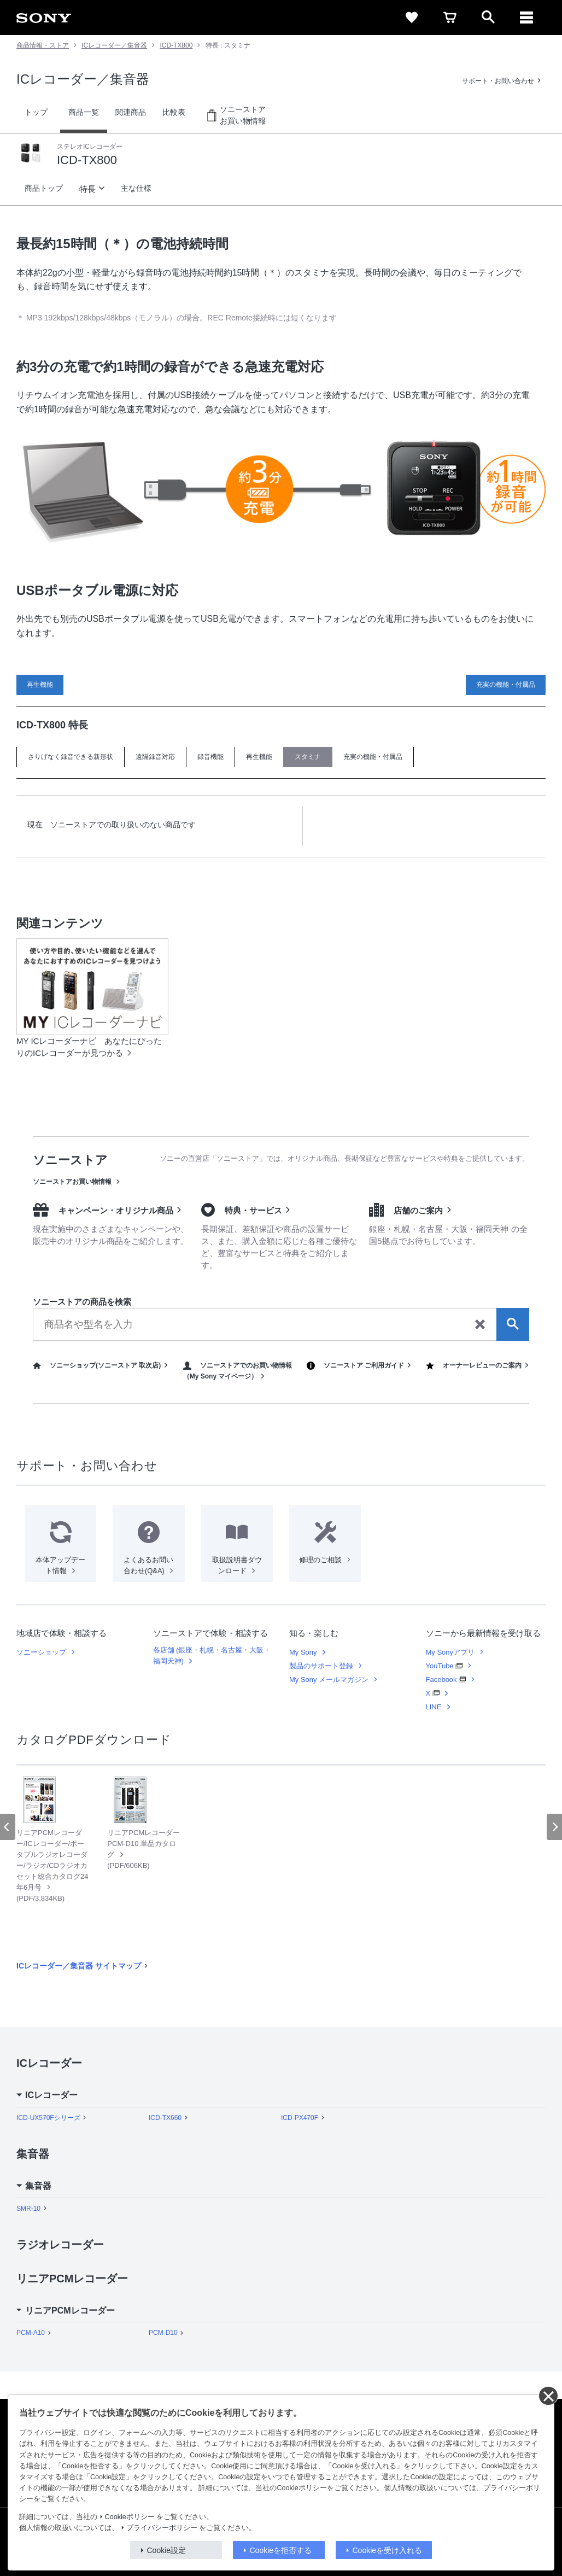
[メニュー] (526, 17)
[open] (488, 17)
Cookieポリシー (130, 2517)
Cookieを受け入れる (388, 2550)
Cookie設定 (166, 2550)
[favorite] (412, 17)
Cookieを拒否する (281, 2550)
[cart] (450, 17)
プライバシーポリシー (161, 2528)
